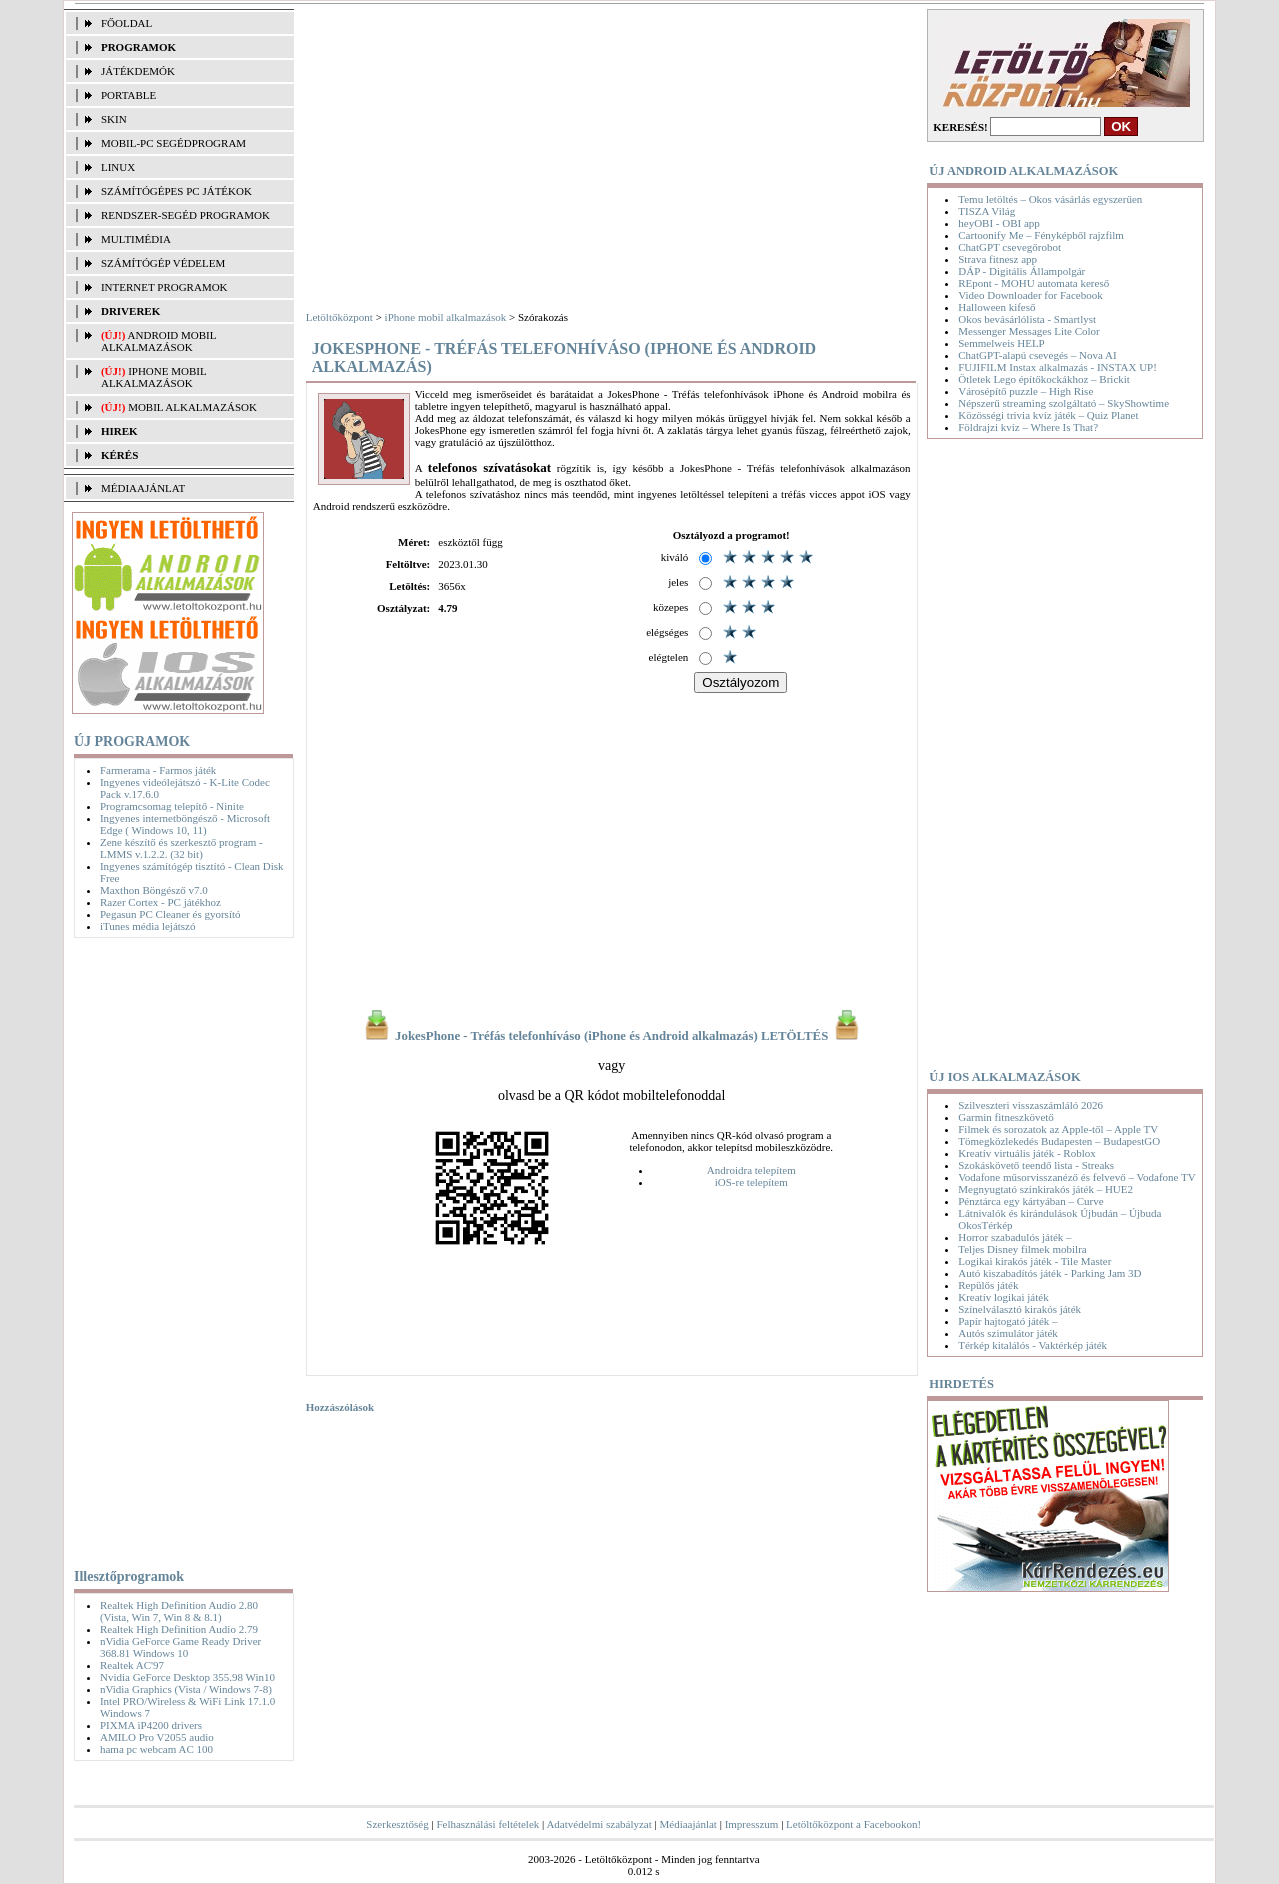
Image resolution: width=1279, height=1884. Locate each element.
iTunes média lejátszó (148, 926)
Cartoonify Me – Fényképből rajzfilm (1041, 235)
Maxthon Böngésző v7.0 (154, 890)
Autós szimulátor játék (1008, 1333)
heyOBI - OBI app (999, 223)
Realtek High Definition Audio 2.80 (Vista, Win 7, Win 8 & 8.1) (179, 1611)
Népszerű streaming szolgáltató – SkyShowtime (1063, 403)
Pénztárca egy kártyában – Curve (1030, 1201)
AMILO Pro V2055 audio (157, 1737)
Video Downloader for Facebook (1030, 295)
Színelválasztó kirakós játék (1019, 1309)
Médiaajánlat (688, 1824)
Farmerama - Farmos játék (158, 770)
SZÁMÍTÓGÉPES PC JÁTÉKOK (176, 191)
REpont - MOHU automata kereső (1033, 283)
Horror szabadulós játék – (1014, 1237)
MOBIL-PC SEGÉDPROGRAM (173, 143)
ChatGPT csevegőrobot (1009, 247)
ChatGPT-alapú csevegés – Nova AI (1037, 355)
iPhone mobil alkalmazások (153, 377)
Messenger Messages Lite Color (1028, 331)
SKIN (114, 119)
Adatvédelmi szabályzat (598, 1824)
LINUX (118, 167)
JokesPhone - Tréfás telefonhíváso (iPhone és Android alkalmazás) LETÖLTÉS (612, 1036)
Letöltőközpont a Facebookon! (853, 1824)
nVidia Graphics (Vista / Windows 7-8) (186, 1689)
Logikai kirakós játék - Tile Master (1034, 1261)
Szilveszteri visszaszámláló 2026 (1030, 1105)
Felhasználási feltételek (487, 1824)
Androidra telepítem (751, 1170)
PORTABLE (128, 95)
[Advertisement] (178, 1249)
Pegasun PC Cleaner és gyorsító (170, 914)
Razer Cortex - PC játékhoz (160, 902)
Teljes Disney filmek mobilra (1022, 1249)
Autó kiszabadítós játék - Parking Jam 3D (1049, 1273)
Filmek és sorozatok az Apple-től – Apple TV (1058, 1129)
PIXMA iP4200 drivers (151, 1725)
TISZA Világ (986, 211)
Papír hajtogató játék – (1007, 1321)
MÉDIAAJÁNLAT (143, 488)
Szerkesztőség (397, 1824)
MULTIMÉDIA (136, 239)
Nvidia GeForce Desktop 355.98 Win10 (187, 1677)
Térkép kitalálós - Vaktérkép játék (1032, 1345)
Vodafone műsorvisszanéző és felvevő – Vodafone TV (1076, 1177)
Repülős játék (988, 1285)
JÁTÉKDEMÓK (138, 71)
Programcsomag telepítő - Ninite (172, 806)
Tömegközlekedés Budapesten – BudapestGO (1059, 1141)
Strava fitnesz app (997, 259)
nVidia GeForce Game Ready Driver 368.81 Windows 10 (180, 1647)
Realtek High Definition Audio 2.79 (179, 1629)
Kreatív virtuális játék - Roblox (1026, 1153)
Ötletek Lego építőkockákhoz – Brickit (1044, 379)
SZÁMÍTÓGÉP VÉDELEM (163, 263)
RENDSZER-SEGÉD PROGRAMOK (185, 215)
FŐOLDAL (126, 23)
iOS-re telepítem (751, 1182)
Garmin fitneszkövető (1006, 1117)
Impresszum (752, 1824)
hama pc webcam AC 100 (156, 1749)
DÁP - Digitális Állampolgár (1021, 271)
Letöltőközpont (339, 317)
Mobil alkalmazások (192, 407)
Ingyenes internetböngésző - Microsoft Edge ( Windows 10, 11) (185, 824)
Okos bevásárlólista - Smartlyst (1027, 319)
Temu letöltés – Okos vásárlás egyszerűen (1050, 199)
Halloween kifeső (996, 307)
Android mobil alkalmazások (158, 341)
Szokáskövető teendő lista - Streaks (1036, 1165)
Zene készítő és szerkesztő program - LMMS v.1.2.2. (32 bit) (181, 848)
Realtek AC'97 (132, 1665)
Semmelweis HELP (1001, 343)
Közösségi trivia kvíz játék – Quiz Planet (1048, 415)
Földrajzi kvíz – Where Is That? (1028, 427)
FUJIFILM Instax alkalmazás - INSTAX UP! (1057, 367)
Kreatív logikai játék (1003, 1297)
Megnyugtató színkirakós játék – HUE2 (1045, 1189)
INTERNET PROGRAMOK (164, 287)
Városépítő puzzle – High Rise (1025, 391)
